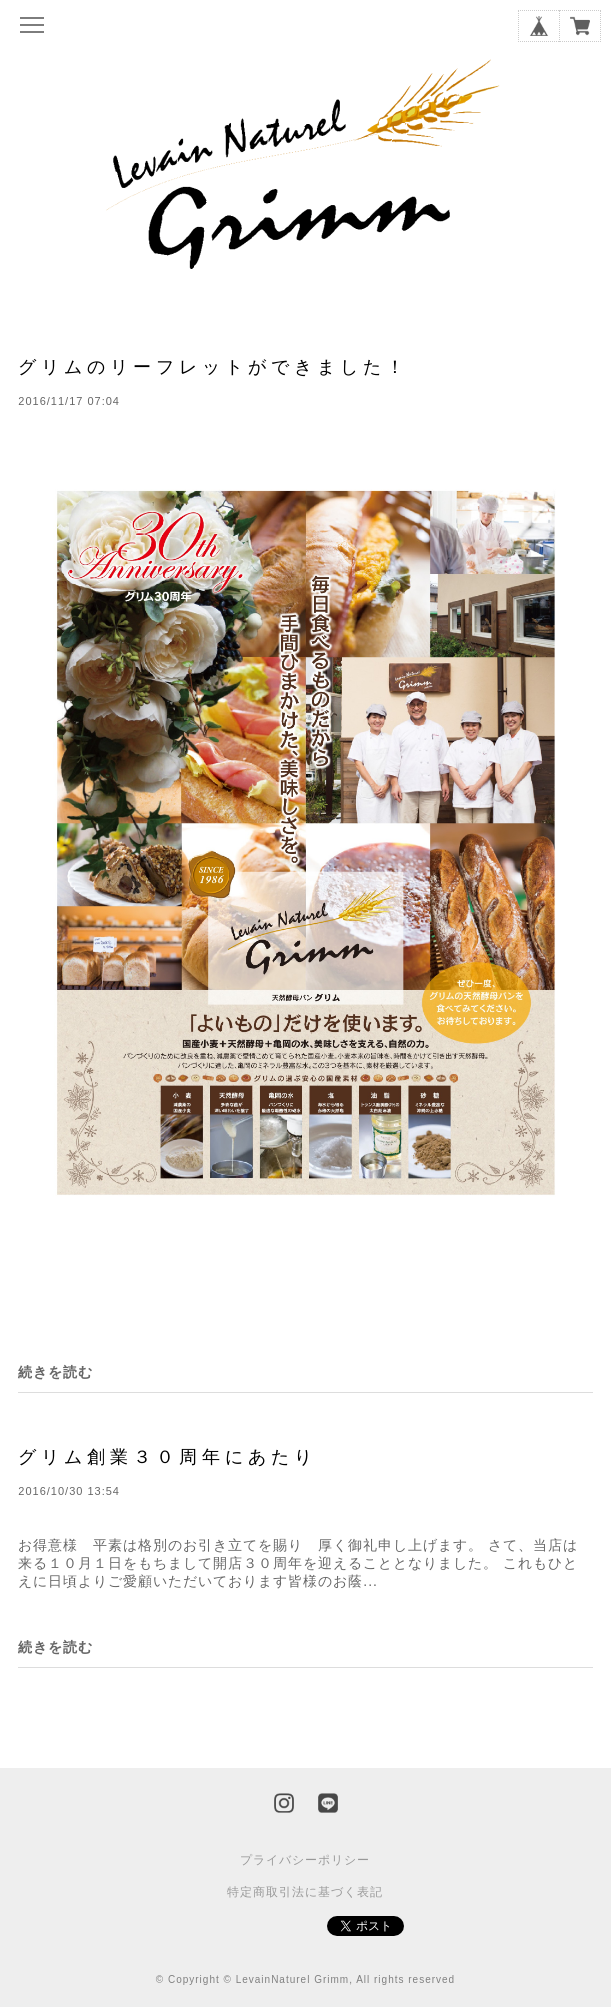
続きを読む (55, 1372)
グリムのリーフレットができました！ (213, 366)
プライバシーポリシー (305, 1860)
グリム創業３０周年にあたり (167, 1456)
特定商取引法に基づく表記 (305, 1892)
